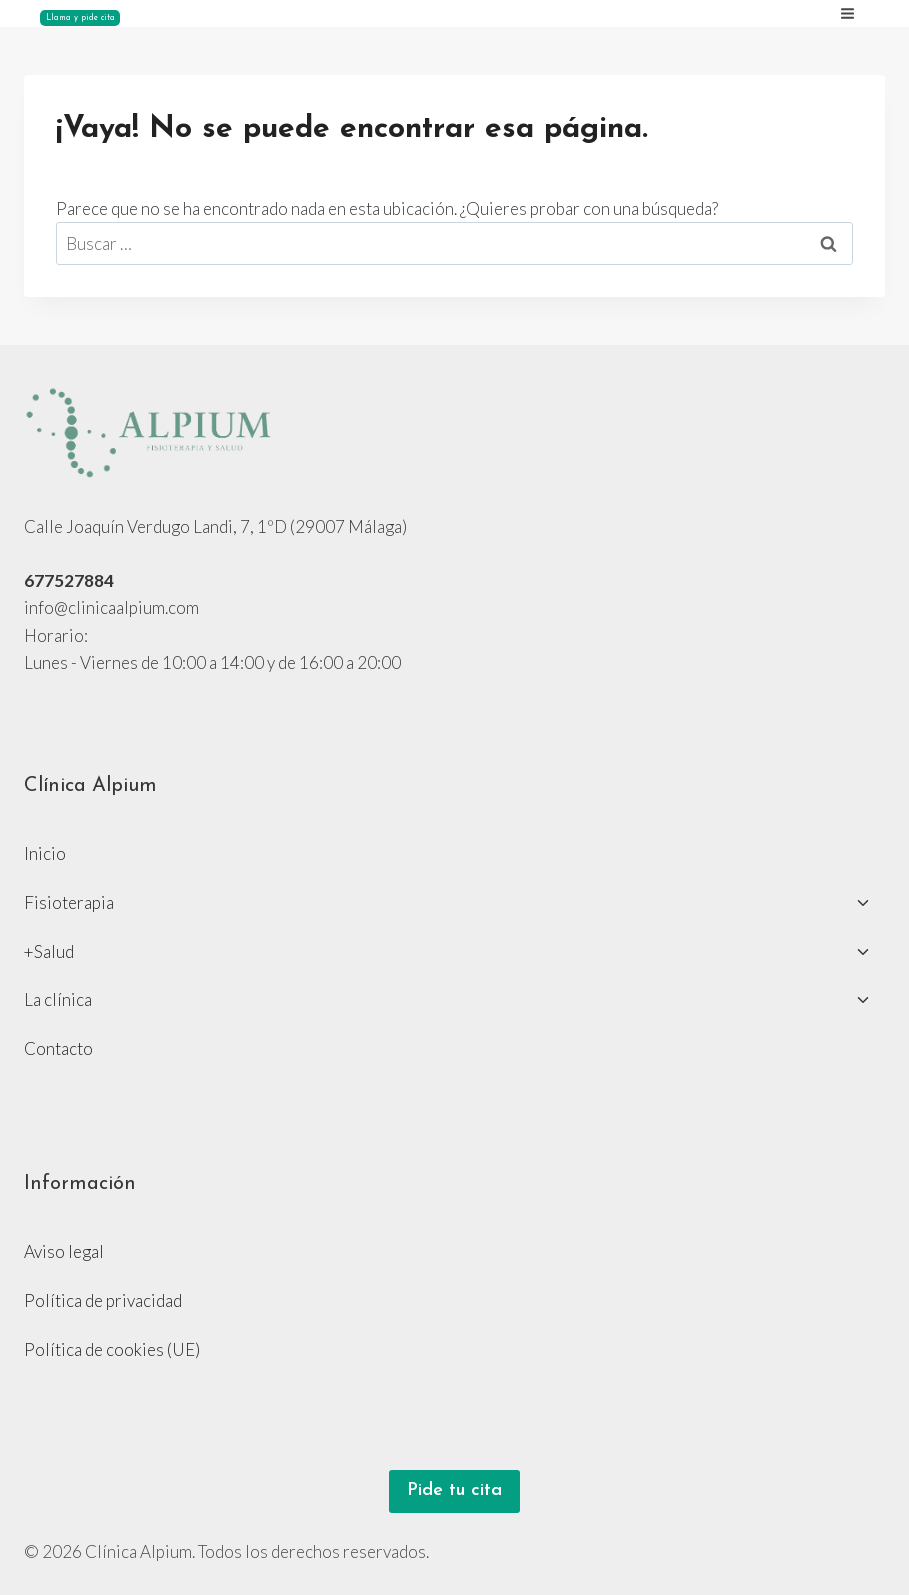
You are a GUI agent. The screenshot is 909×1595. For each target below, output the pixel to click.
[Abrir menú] (854, 13)
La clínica (58, 999)
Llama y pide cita (80, 18)
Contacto (58, 1048)
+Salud (49, 951)
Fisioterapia (69, 902)
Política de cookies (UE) (112, 1349)
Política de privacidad (103, 1300)
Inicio (45, 853)
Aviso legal (64, 1251)
